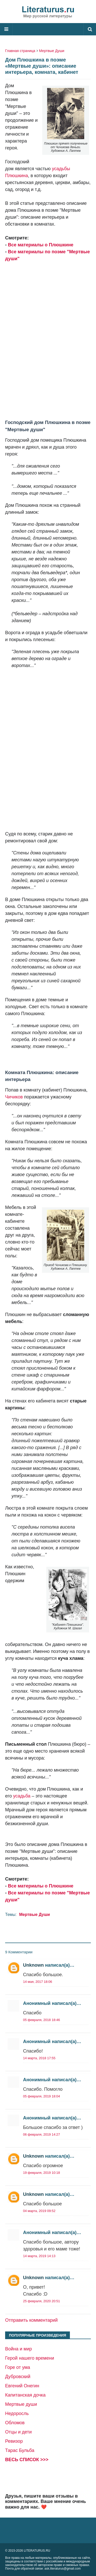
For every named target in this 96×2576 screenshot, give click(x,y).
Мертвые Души (52, 51)
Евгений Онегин (22, 2385)
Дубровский (17, 2376)
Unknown (33, 1965)
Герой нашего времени (29, 2358)
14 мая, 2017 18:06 (37, 1982)
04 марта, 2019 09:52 (39, 2211)
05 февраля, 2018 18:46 (41, 2020)
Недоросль (17, 2413)
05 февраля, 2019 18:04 (41, 2096)
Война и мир (18, 2348)
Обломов (15, 2422)
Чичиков (14, 1096)
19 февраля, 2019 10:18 (41, 2173)
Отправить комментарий (31, 2320)
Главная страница (20, 51)
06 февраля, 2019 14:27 (41, 2134)
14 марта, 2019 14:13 (39, 2256)
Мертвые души (21, 2404)
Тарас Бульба (19, 2450)
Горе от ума (17, 2367)
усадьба (21, 1796)
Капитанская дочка (25, 2395)
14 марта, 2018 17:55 (39, 2058)
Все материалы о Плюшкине (40, 244)
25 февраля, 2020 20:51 (41, 2301)
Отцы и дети (18, 2431)
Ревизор (14, 2441)
